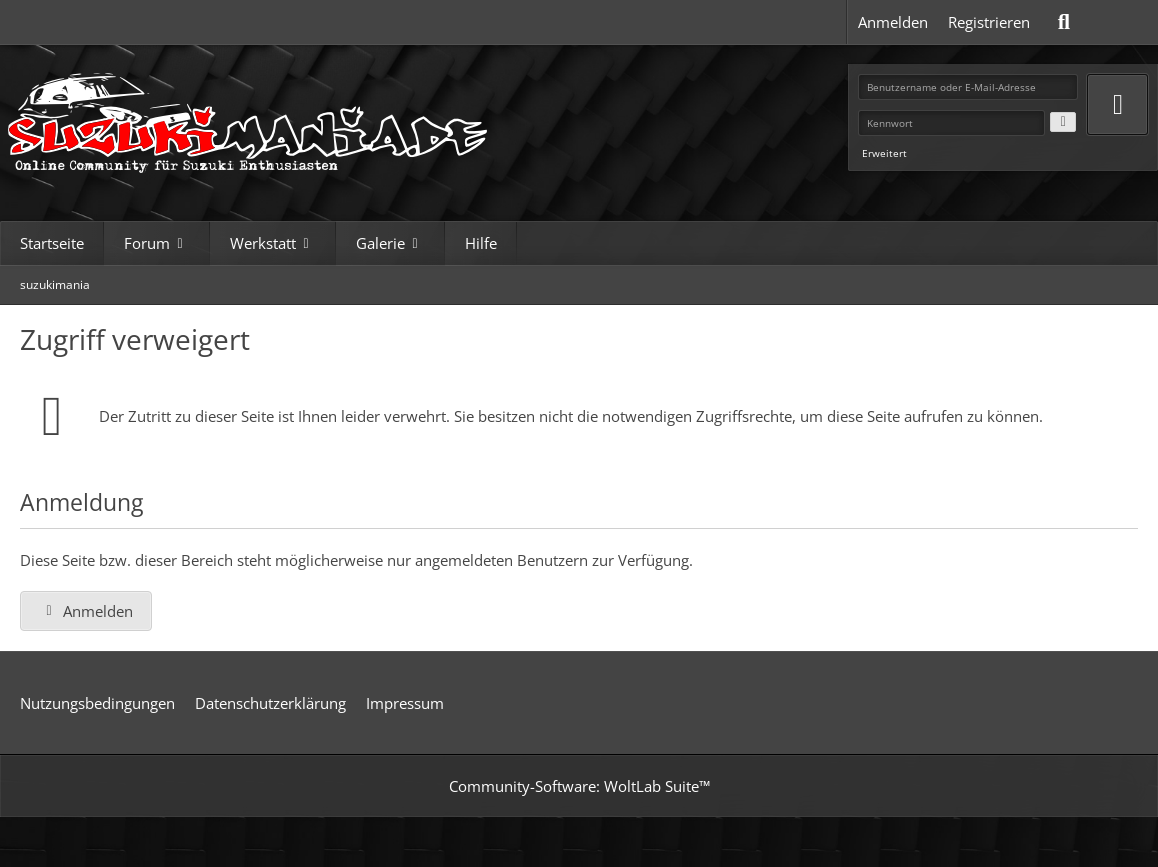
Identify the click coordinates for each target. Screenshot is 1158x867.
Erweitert (884, 153)
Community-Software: (579, 786)
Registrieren (989, 22)
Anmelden (893, 22)
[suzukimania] (250, 117)
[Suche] (1064, 22)
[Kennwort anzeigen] (1063, 122)
